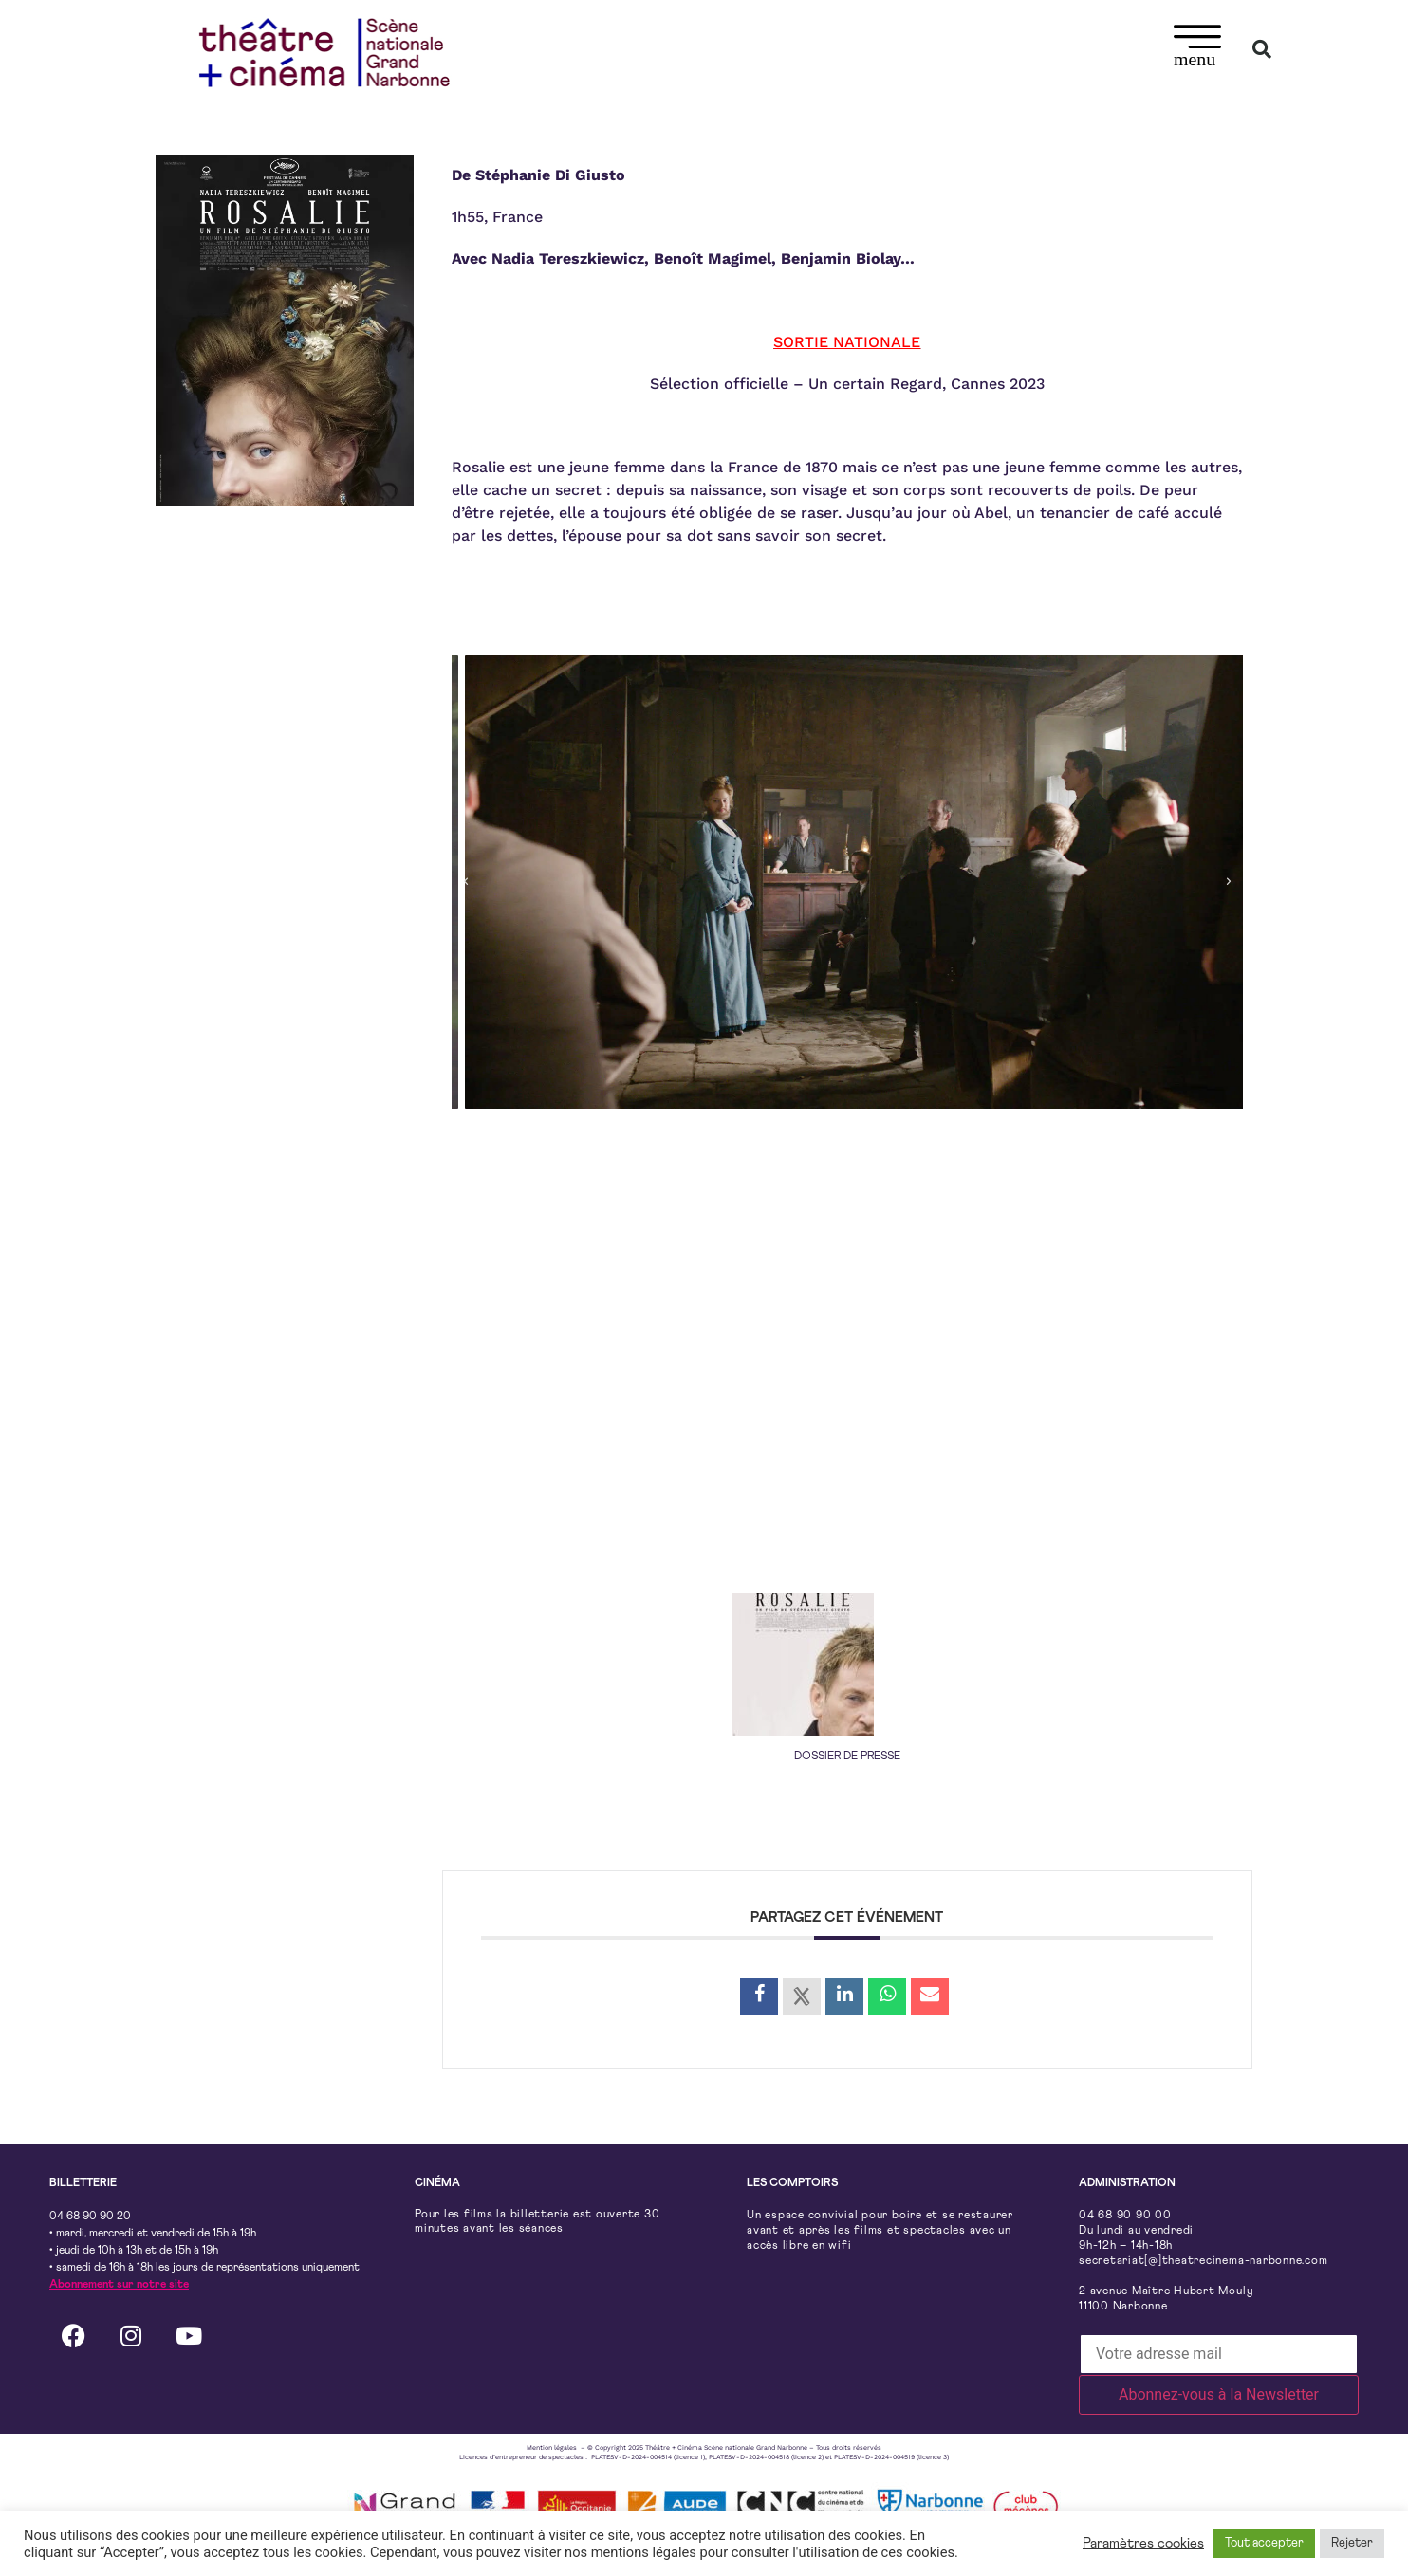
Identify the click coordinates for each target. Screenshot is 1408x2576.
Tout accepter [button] (1264, 2543)
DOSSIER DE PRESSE (847, 1756)
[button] (1197, 48)
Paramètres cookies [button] (1143, 2543)
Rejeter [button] (1352, 2543)
